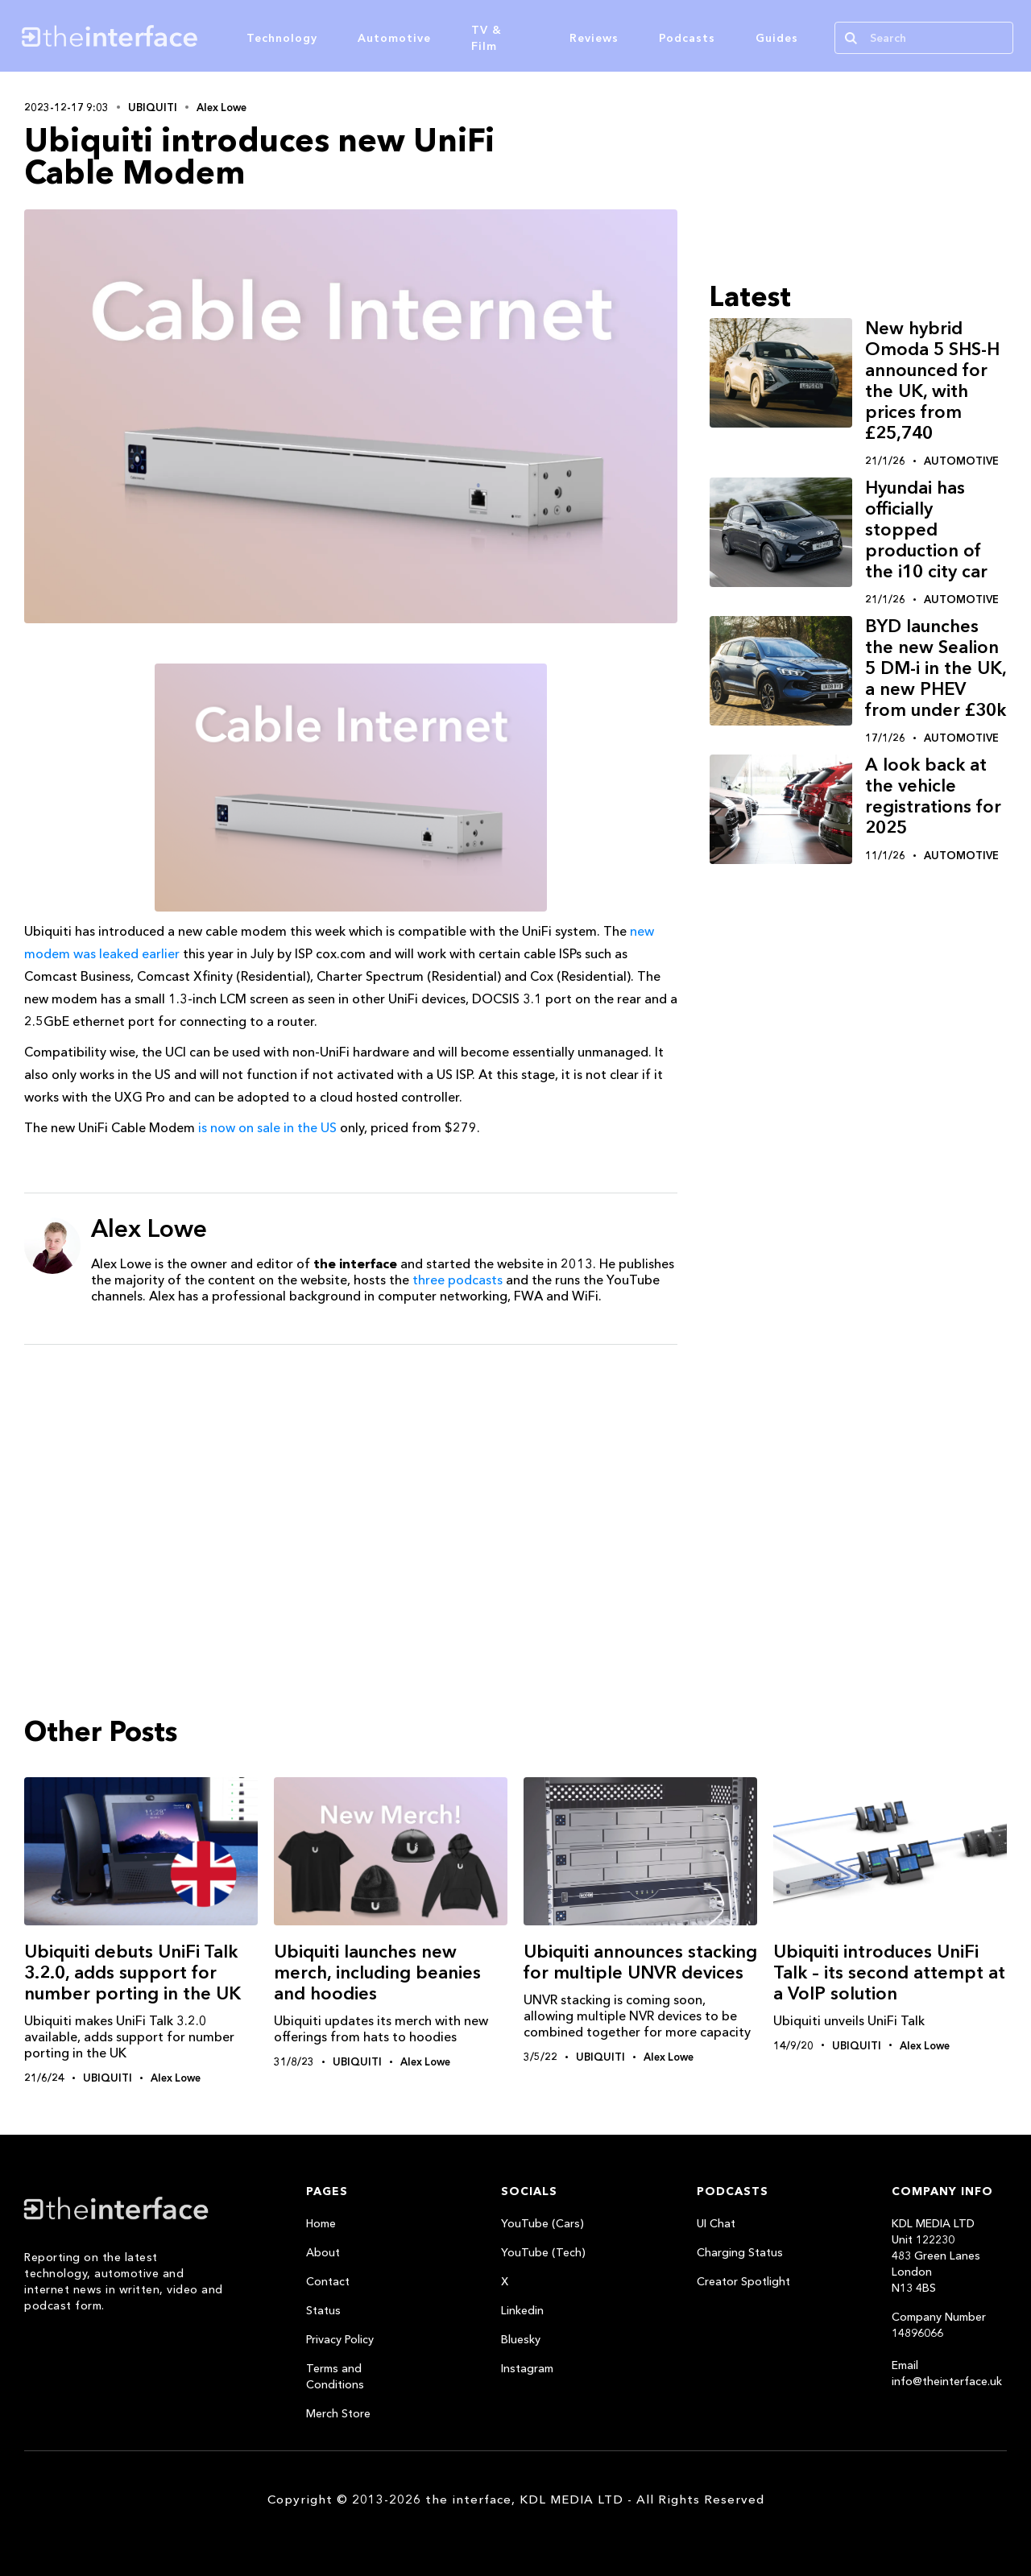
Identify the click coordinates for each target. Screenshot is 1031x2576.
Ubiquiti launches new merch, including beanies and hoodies (377, 1972)
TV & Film (486, 38)
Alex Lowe (221, 107)
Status (323, 2310)
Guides (777, 38)
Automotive (394, 38)
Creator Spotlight (743, 2281)
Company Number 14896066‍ (939, 2324)
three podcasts (457, 1279)
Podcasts (687, 38)
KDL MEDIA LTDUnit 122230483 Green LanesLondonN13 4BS (936, 2255)
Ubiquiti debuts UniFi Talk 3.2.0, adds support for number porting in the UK (132, 1972)
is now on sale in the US (267, 1127)
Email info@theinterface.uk (947, 2373)
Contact (328, 2281)
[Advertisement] (350, 1481)
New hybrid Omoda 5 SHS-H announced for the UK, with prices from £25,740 (932, 380)
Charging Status (740, 2252)
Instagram (527, 2368)
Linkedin (522, 2310)
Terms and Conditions (335, 2376)
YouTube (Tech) (543, 2252)
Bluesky (520, 2339)
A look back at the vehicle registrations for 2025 (933, 796)
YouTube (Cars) (542, 2223)
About (323, 2252)
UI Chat (716, 2223)
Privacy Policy (340, 2339)
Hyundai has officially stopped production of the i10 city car (926, 529)
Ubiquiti (152, 107)
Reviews (594, 38)
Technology (281, 38)
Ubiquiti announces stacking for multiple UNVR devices (640, 1962)
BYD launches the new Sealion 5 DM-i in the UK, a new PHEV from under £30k (935, 668)
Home (321, 2223)
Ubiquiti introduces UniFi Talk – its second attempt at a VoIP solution (889, 1972)
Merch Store (338, 2413)
